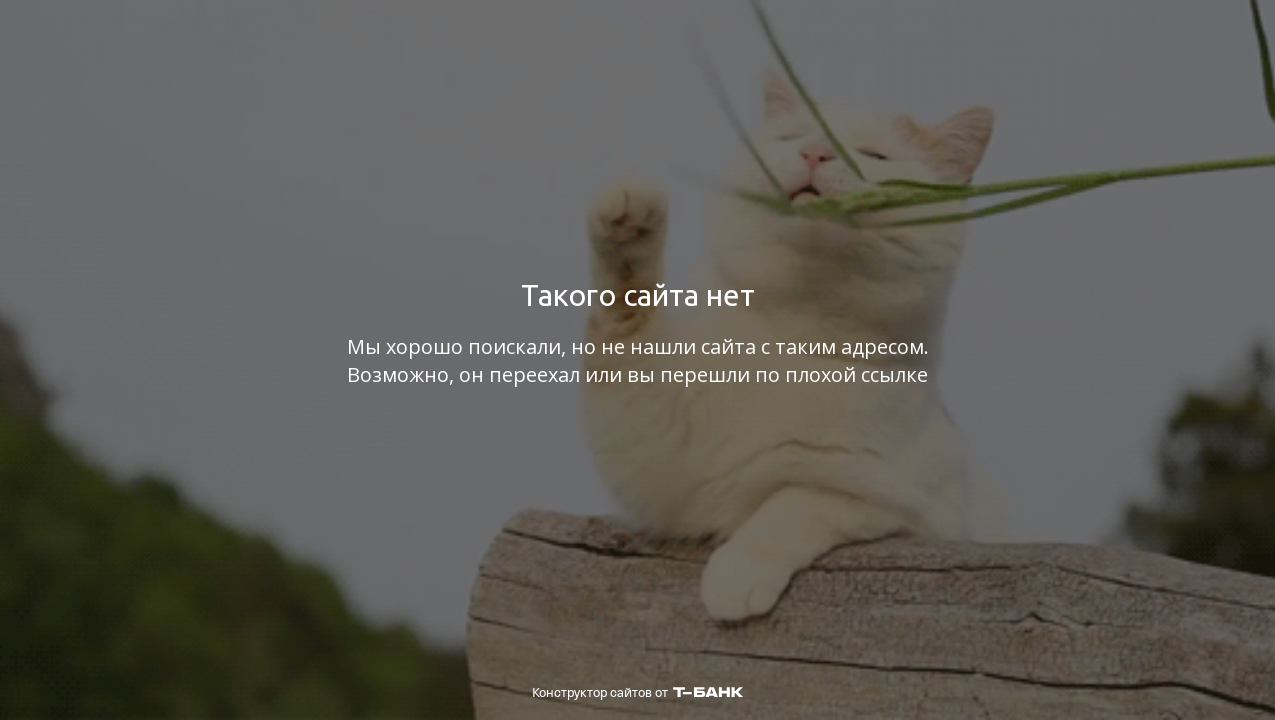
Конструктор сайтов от (637, 692)
